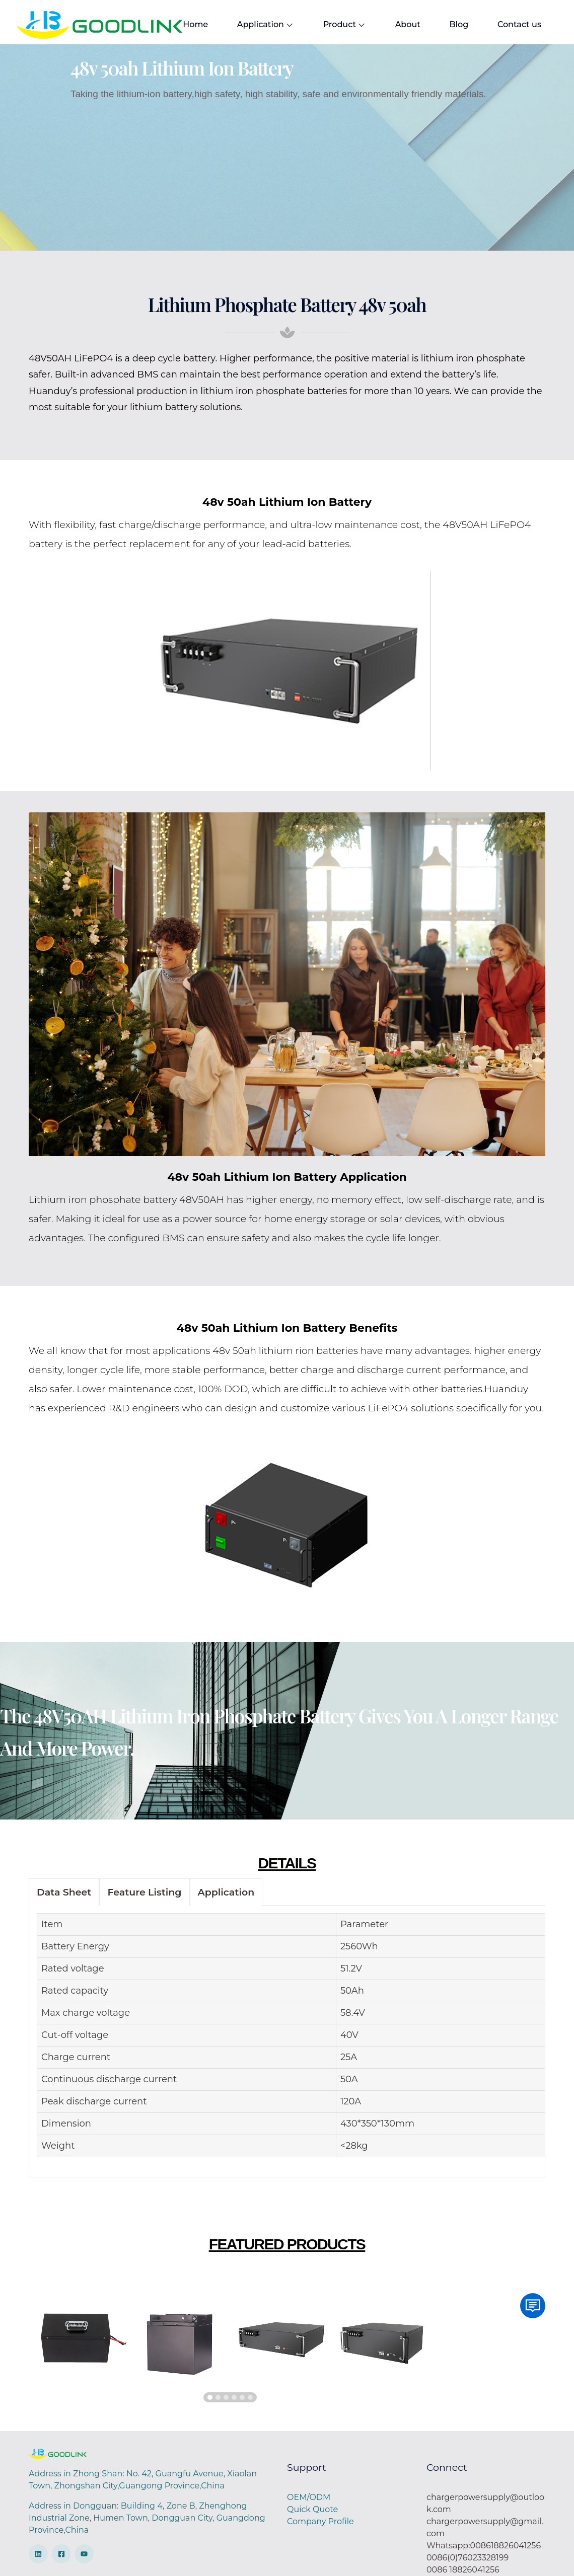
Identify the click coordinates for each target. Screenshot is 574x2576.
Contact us (505, 24)
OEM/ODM (308, 2497)
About (398, 24)
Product (338, 25)
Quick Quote (312, 2509)
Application (262, 25)
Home (194, 24)
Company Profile (320, 2521)
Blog (447, 24)
